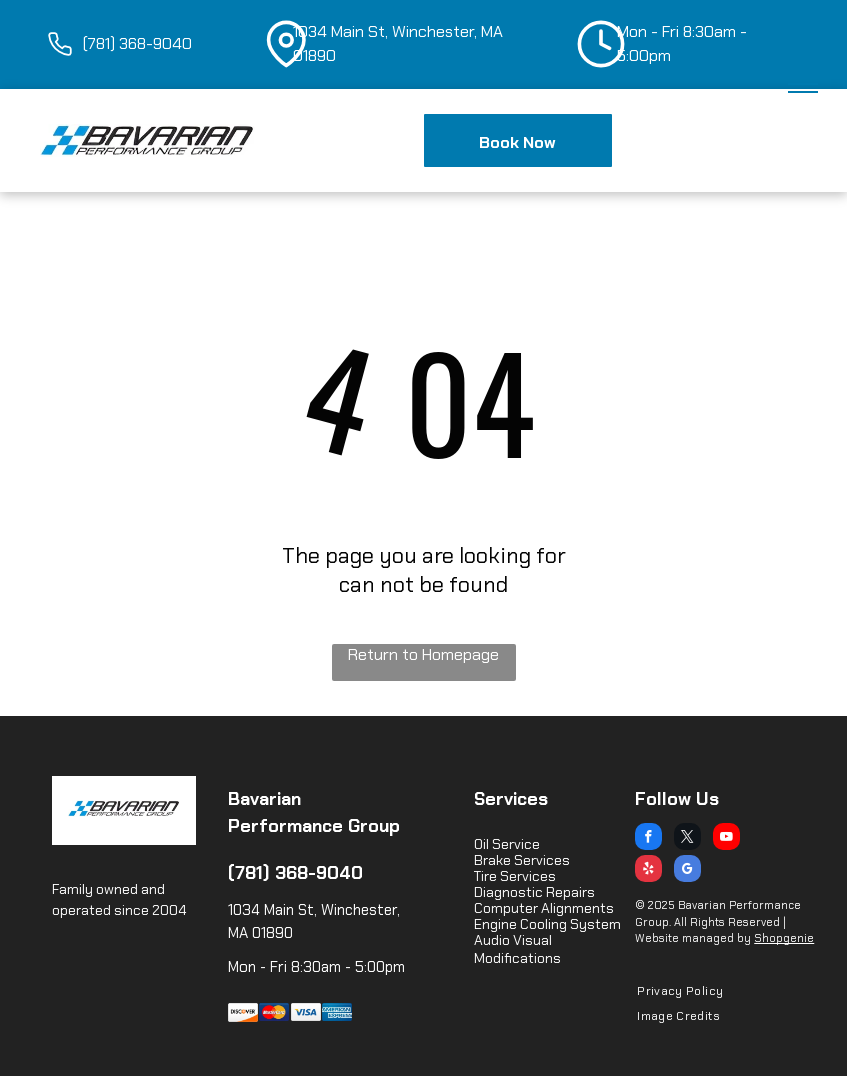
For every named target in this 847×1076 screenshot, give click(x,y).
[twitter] (687, 839)
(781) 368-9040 (295, 873)
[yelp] (648, 871)
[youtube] (726, 839)
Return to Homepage (423, 654)
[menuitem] (673, 991)
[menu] (803, 84)
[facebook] (648, 839)
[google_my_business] (687, 871)
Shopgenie (784, 938)
